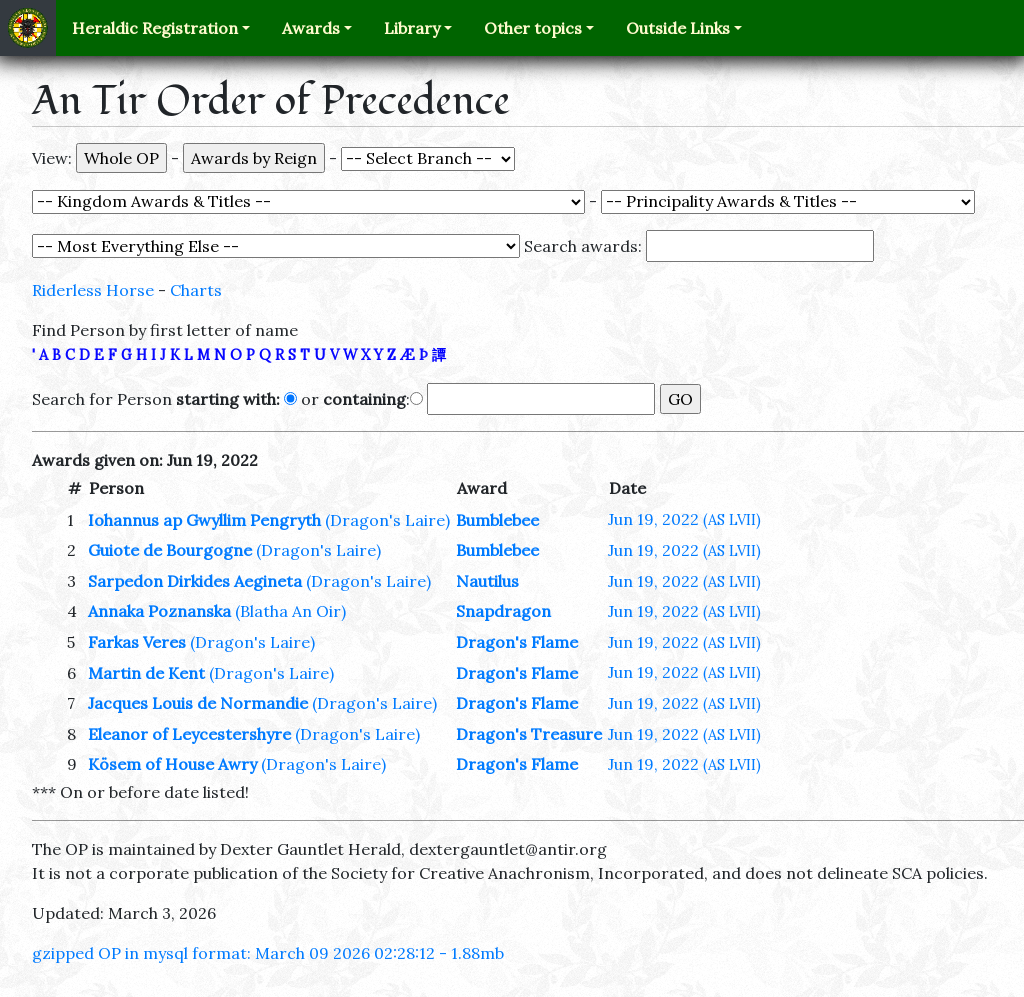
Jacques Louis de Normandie (198, 703)
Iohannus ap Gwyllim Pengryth (204, 520)
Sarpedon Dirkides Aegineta (195, 581)
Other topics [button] (533, 28)
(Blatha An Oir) (290, 611)
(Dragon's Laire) (387, 520)
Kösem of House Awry (172, 764)
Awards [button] (311, 28)
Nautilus (487, 581)
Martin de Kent (146, 673)
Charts (196, 290)
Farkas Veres (137, 642)
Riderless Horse (93, 290)
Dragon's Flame (517, 642)
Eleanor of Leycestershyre (189, 734)
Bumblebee (497, 520)
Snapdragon (503, 611)
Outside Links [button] (678, 28)
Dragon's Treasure (529, 734)
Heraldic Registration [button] (155, 28)
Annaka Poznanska (159, 611)
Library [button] (412, 28)
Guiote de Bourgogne (170, 550)
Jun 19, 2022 (684, 519)
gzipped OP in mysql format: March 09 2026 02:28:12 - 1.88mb (268, 953)
